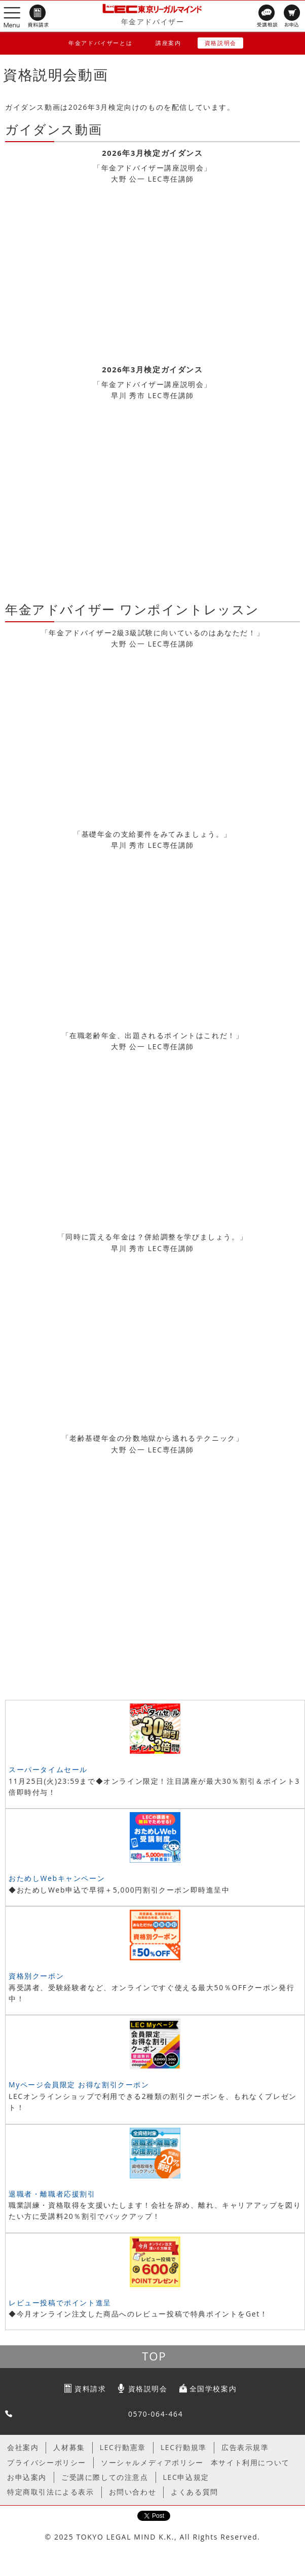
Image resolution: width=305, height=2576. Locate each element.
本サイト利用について (250, 2462)
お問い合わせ (133, 2492)
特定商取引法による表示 (50, 2492)
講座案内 (168, 43)
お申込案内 (27, 2477)
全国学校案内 (213, 2388)
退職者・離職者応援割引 (52, 2194)
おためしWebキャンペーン (57, 1878)
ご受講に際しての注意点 (104, 2477)
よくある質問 (194, 2492)
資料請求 (90, 2388)
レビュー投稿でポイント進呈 (60, 2302)
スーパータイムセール (48, 1769)
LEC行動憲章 (123, 2447)
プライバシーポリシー (46, 2462)
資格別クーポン (36, 1976)
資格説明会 (221, 43)
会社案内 (23, 2447)
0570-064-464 (155, 2414)
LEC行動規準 (184, 2447)
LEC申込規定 (186, 2477)
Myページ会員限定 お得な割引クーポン (79, 2084)
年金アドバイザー (152, 21)
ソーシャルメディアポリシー (152, 2462)
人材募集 (69, 2447)
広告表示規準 (245, 2447)
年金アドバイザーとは (100, 43)
